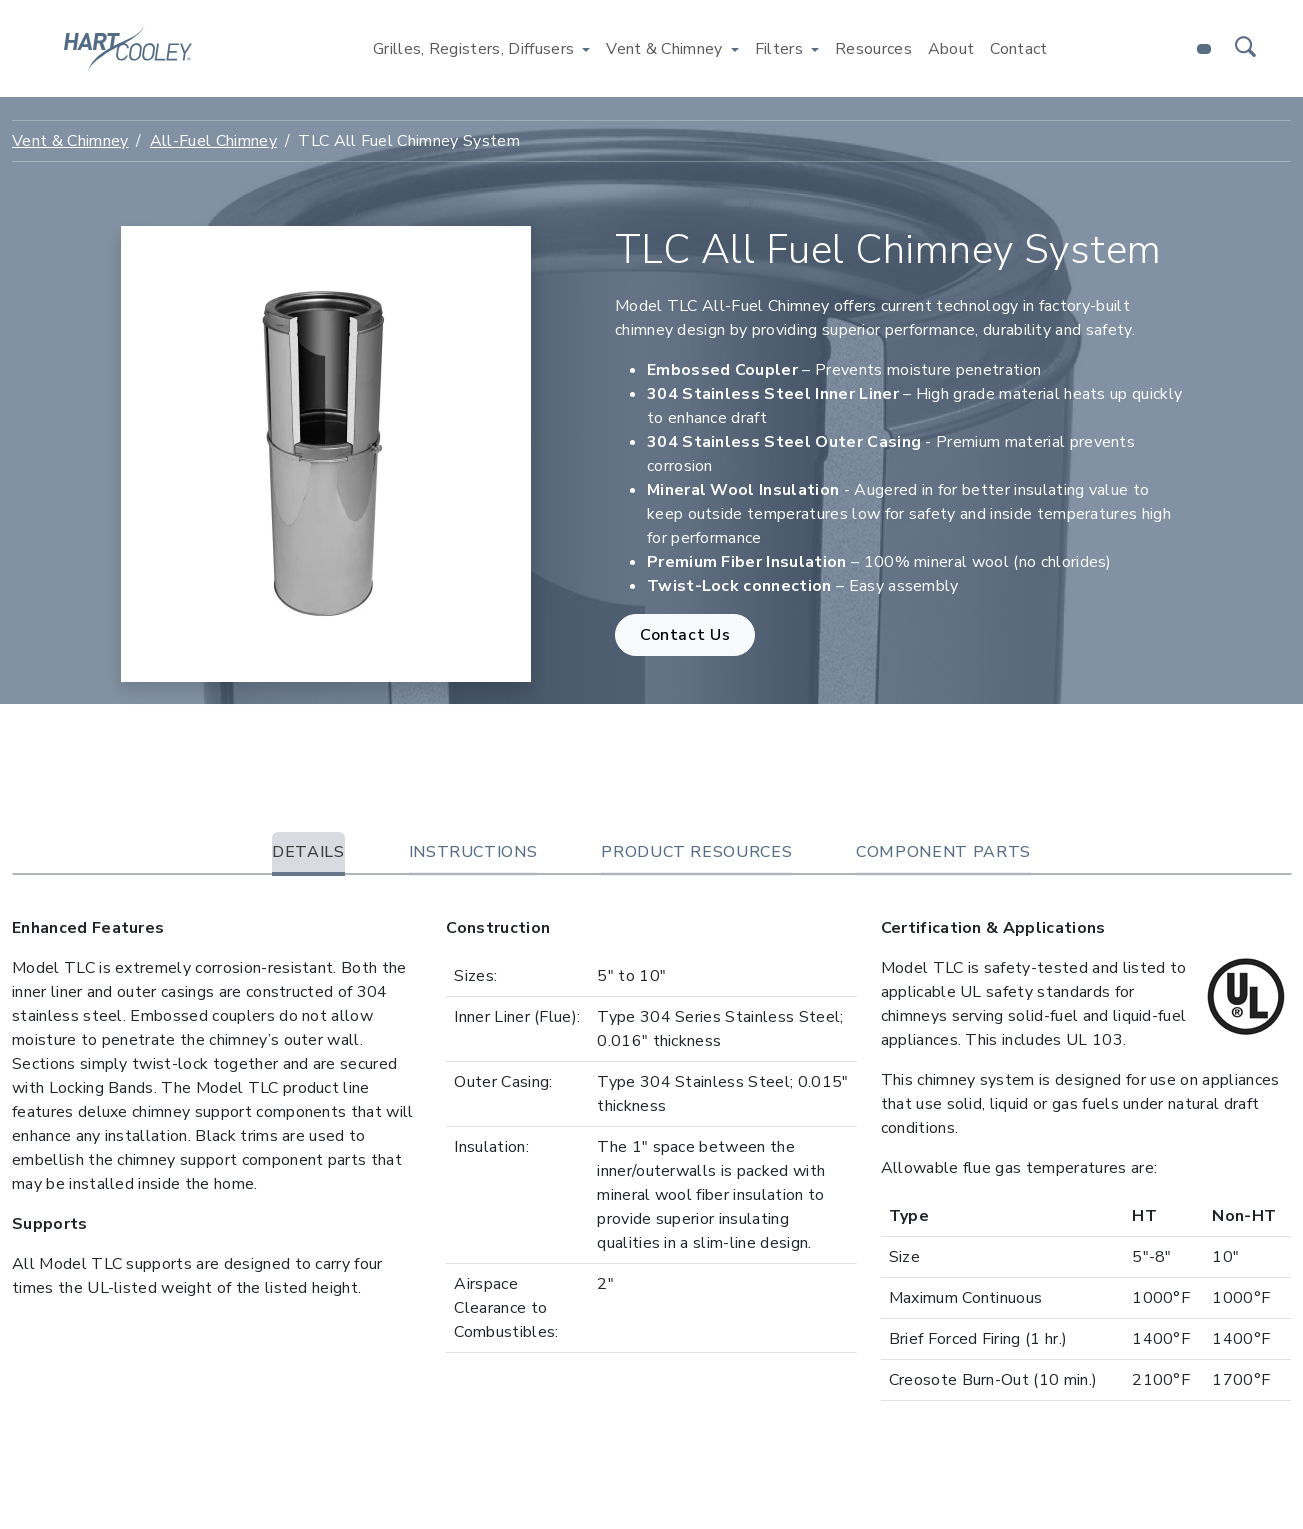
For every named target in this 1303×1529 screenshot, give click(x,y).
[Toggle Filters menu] (815, 49)
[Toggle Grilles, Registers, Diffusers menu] (586, 49)
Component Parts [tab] (943, 852)
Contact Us (685, 635)
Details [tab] (308, 852)
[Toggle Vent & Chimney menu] (735, 49)
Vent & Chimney (70, 141)
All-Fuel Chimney (213, 141)
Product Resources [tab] (696, 852)
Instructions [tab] (473, 852)
